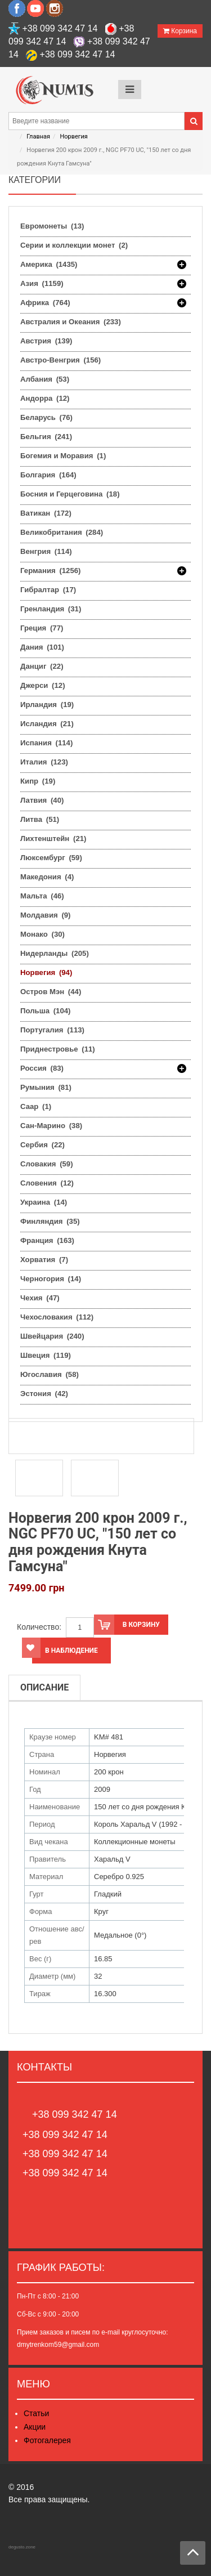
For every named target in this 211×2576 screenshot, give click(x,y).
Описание (44, 1687)
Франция (47, 1240)
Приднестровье (57, 1049)
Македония (47, 877)
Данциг (42, 666)
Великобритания (61, 532)
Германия (50, 571)
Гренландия (50, 609)
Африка (45, 303)
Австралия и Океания (70, 321)
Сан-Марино (51, 1125)
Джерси (42, 685)
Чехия (40, 1298)
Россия (42, 1068)
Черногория (50, 1278)
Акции (35, 2426)
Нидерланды (54, 953)
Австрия (46, 341)
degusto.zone (21, 2547)
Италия (44, 762)
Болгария (48, 475)
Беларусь (46, 417)
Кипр (37, 781)
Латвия (42, 800)
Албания (44, 379)
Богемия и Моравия (63, 455)
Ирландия (47, 704)
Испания (46, 743)
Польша (45, 1011)
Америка (49, 264)
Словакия (46, 1164)
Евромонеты (52, 226)
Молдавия (45, 915)
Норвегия (73, 136)
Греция (41, 628)
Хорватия (44, 1259)
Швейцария (52, 1336)
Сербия (42, 1145)
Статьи (36, 2413)
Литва (39, 819)
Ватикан (45, 513)
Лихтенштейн (53, 838)
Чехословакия (56, 1317)
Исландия (47, 723)
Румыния (45, 1087)
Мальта (42, 896)
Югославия (49, 1374)
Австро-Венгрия (60, 360)
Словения (47, 1183)
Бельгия (46, 436)
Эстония (44, 1393)
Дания (42, 647)
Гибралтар (48, 589)
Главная (38, 136)
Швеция (45, 1355)
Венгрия (46, 551)
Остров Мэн (50, 991)
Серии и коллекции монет (74, 245)
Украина (43, 1202)
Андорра (44, 398)
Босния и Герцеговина (70, 494)
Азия (42, 283)
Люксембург (51, 857)
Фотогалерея (47, 2440)
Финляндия (50, 1221)
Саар (35, 1106)
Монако (42, 934)
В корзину (127, 1625)
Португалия (52, 1030)
